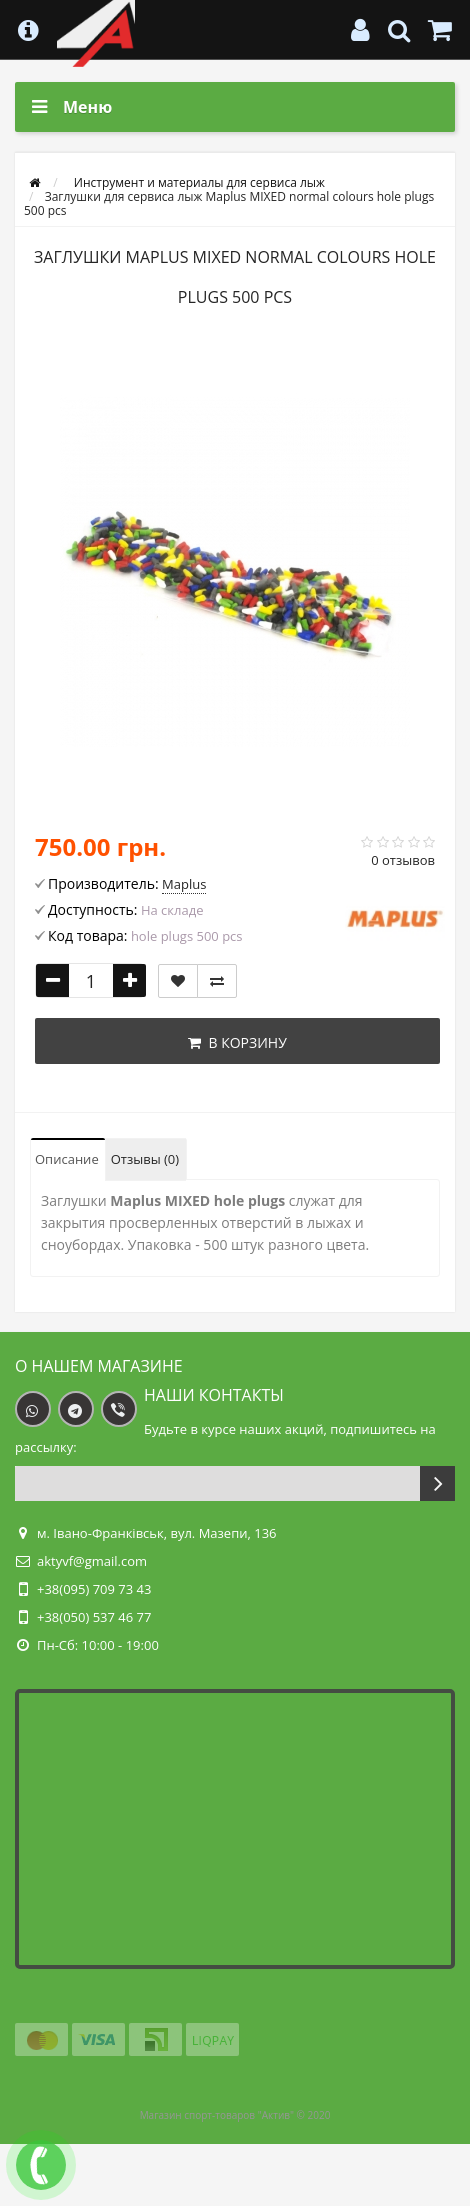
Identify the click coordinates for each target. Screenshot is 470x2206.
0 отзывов (403, 860)
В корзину (237, 1042)
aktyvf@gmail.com (92, 1561)
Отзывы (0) (145, 1159)
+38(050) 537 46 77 (94, 1617)
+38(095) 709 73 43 (94, 1589)
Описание (67, 1159)
